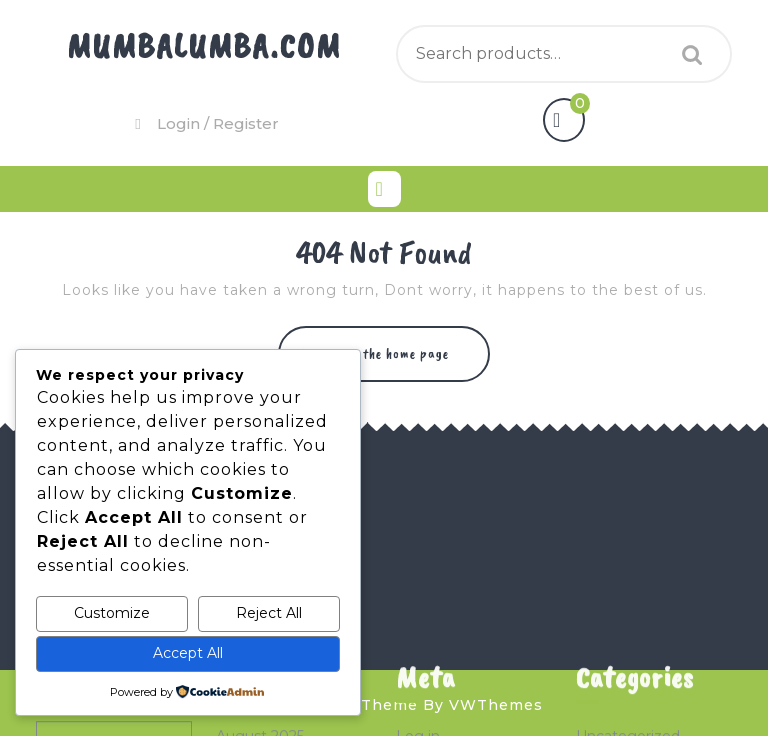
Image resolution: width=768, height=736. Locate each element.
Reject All (269, 613)
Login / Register (204, 123)
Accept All (188, 653)
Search (687, 54)
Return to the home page (395, 362)
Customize (112, 613)
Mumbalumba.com (204, 45)
